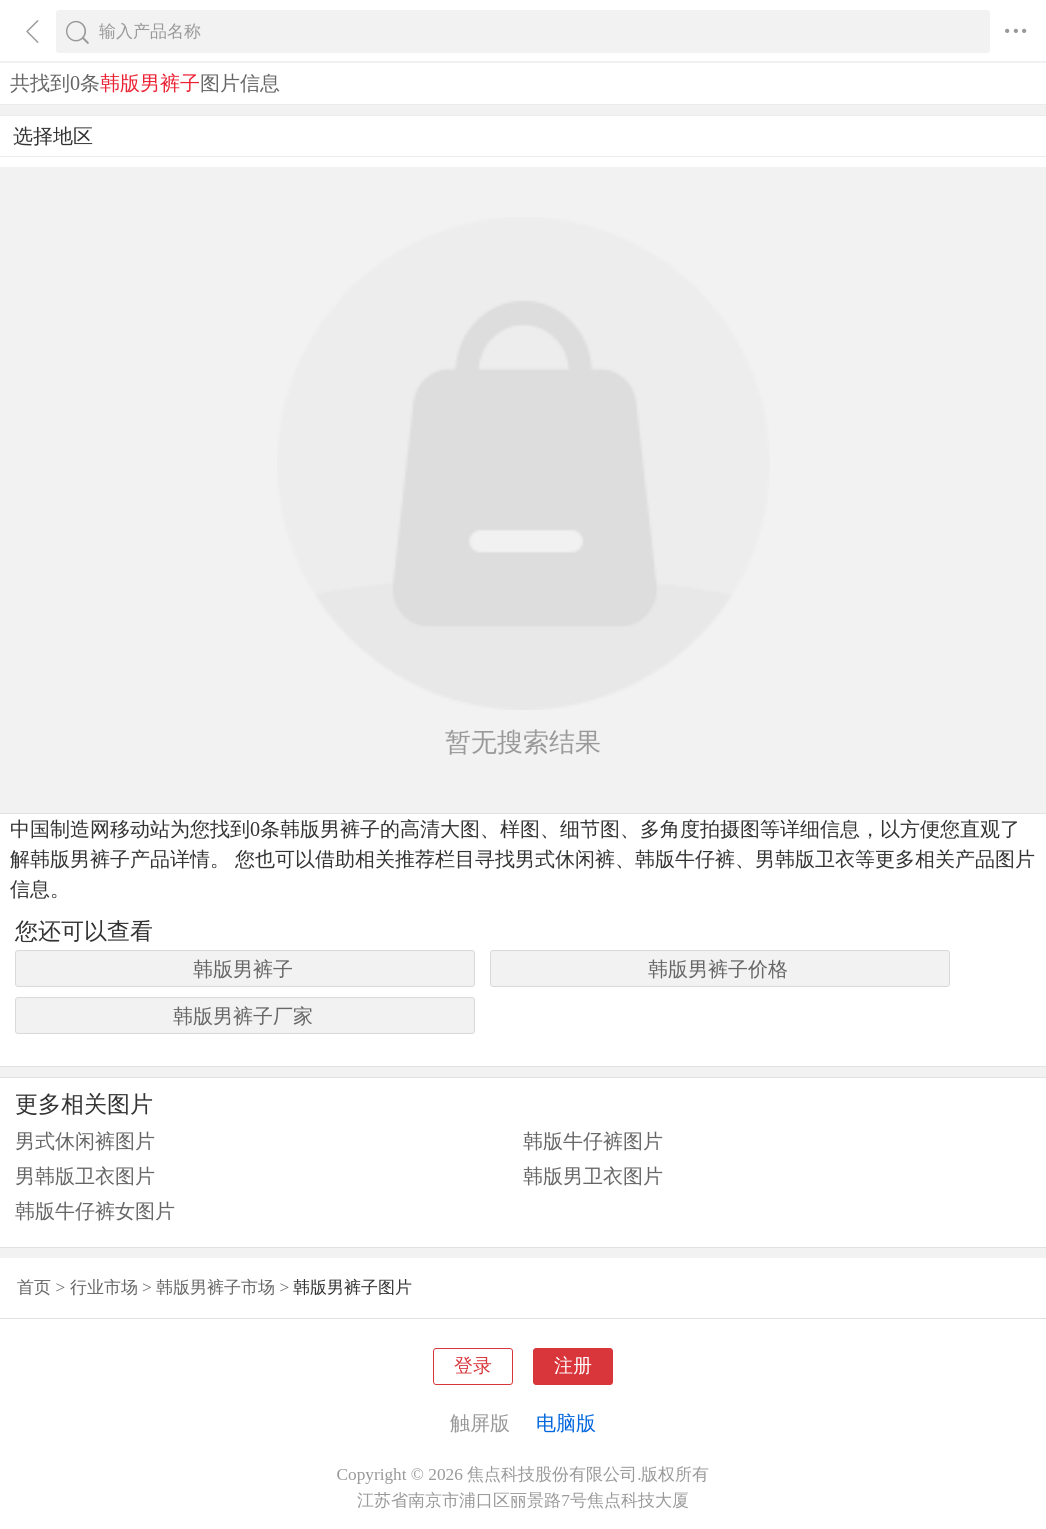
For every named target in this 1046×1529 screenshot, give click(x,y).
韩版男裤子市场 (215, 1287)
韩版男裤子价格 (718, 969)
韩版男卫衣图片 (593, 1176)
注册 (573, 1365)
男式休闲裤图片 (85, 1141)
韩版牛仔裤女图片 (95, 1211)
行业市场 (104, 1287)
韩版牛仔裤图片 (593, 1141)
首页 (34, 1287)
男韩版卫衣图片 (85, 1176)
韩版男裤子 (243, 969)
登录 (473, 1365)
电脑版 (566, 1423)
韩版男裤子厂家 (243, 1016)
